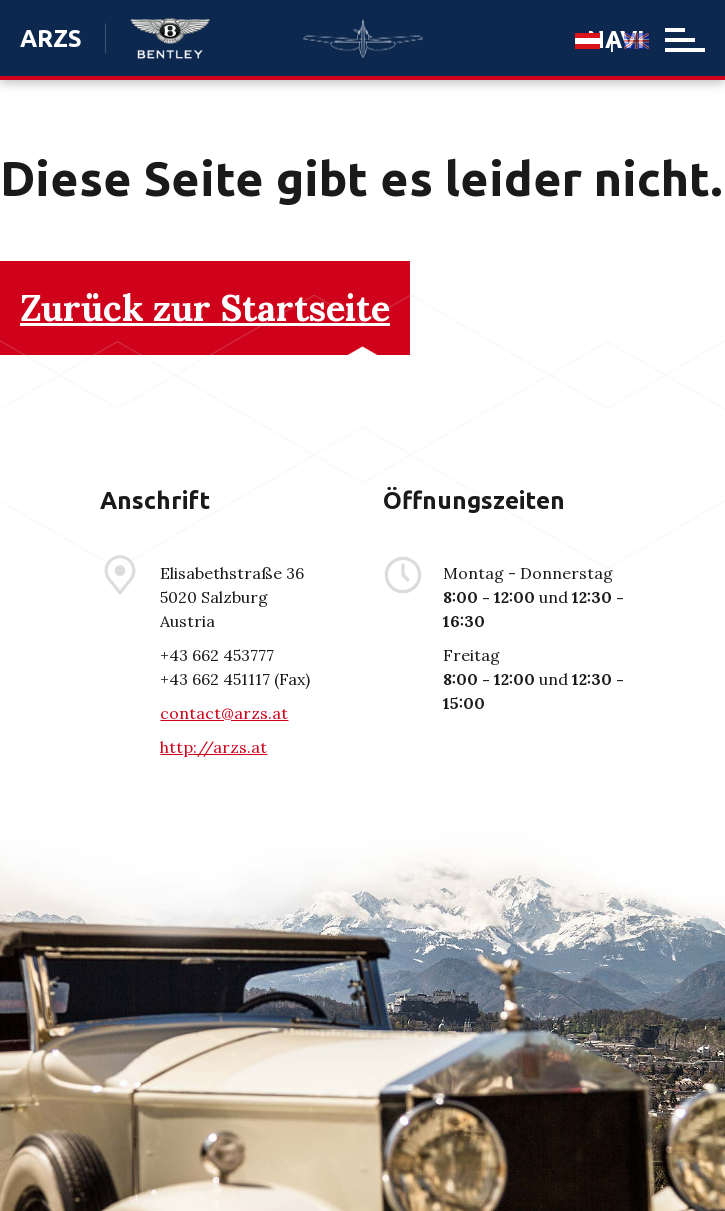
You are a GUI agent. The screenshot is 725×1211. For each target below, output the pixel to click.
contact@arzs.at (224, 713)
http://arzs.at (213, 747)
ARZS (51, 38)
